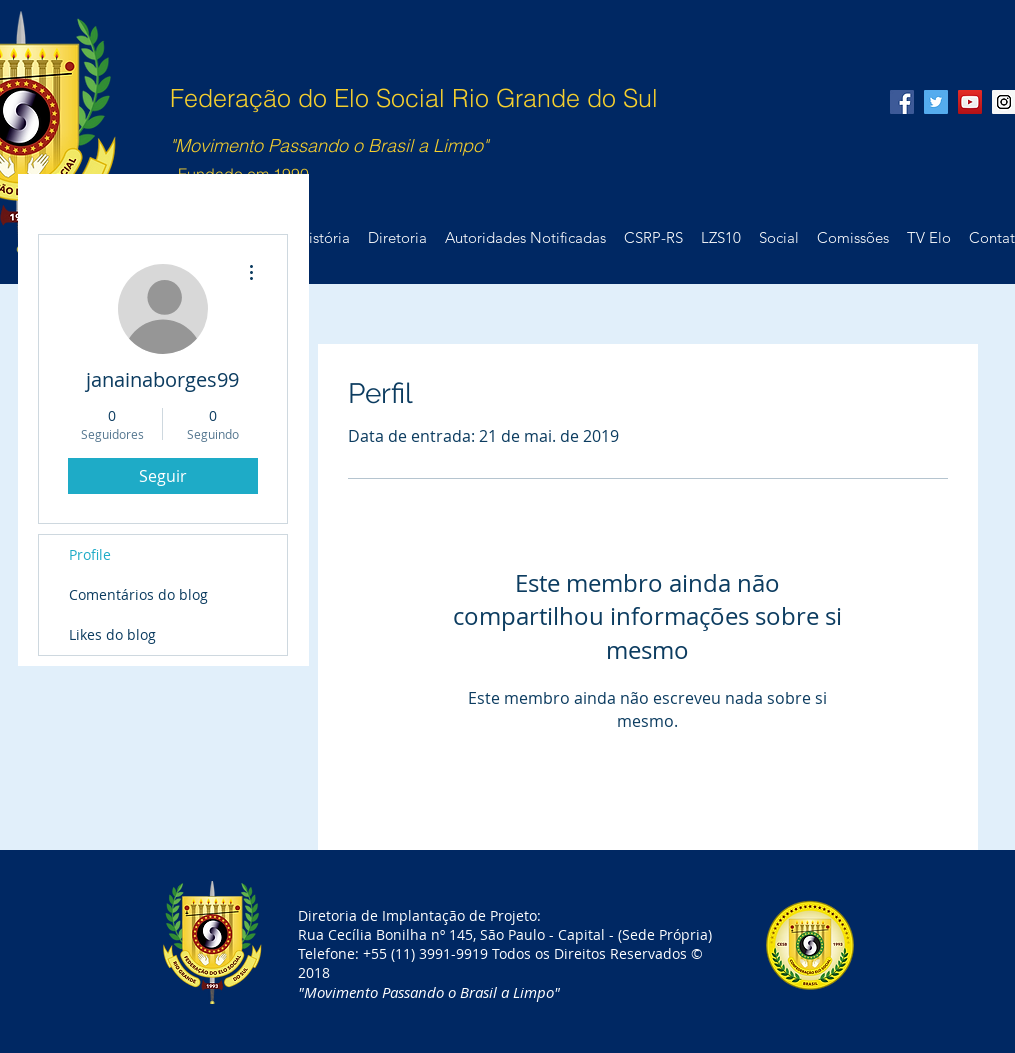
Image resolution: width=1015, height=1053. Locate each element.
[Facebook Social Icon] (902, 102)
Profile (90, 554)
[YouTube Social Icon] (970, 102)
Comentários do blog (138, 594)
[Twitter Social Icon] (936, 102)
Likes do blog (112, 634)
